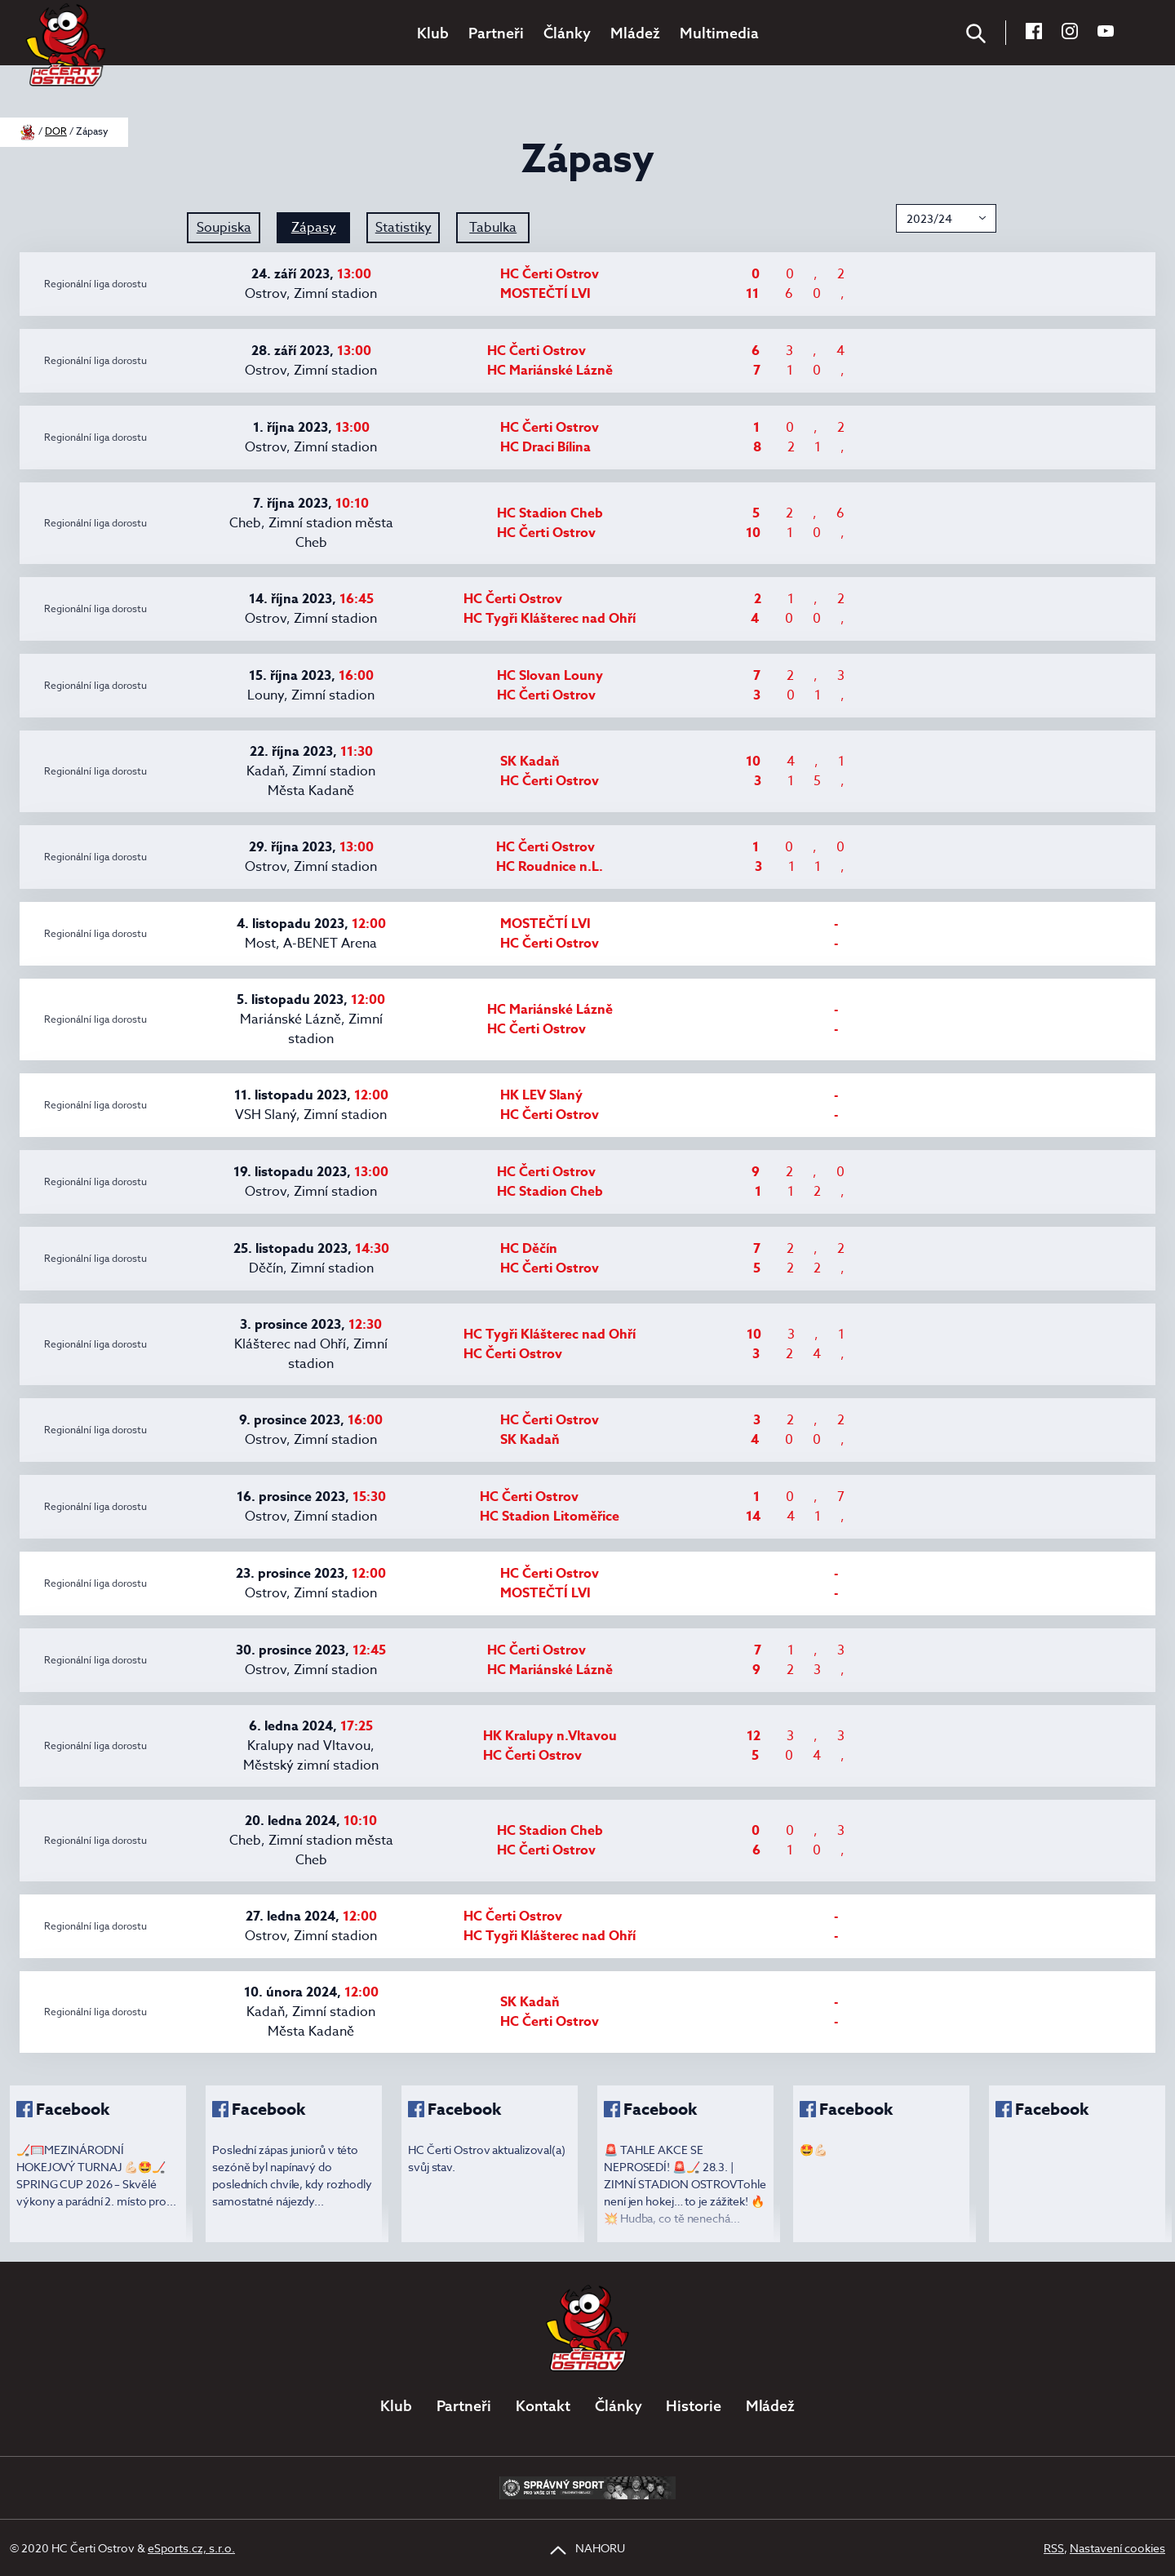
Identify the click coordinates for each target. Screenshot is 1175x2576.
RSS (1054, 2548)
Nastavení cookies (1117, 2548)
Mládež (635, 33)
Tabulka (493, 228)
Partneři (496, 33)
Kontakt (543, 2405)
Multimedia (719, 33)
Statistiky (403, 228)
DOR (56, 131)
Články (567, 33)
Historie (693, 2405)
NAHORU (587, 2548)
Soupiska (224, 228)
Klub (433, 33)
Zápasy (313, 228)
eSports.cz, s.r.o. (191, 2548)
